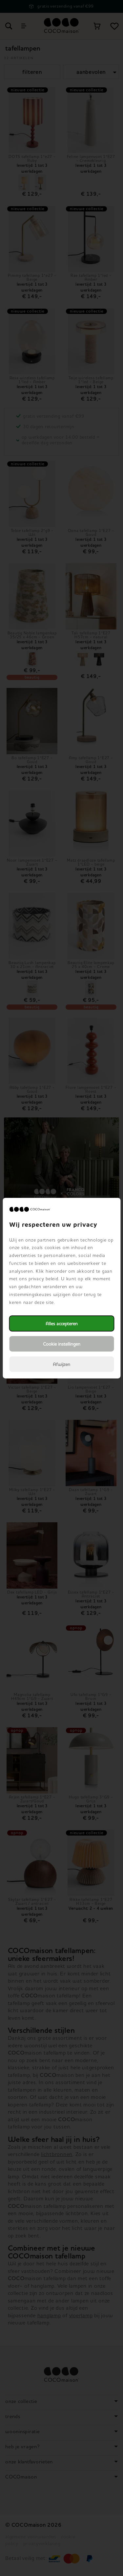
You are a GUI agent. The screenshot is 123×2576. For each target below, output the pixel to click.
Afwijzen (61, 1364)
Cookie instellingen (61, 1344)
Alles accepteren (62, 1323)
